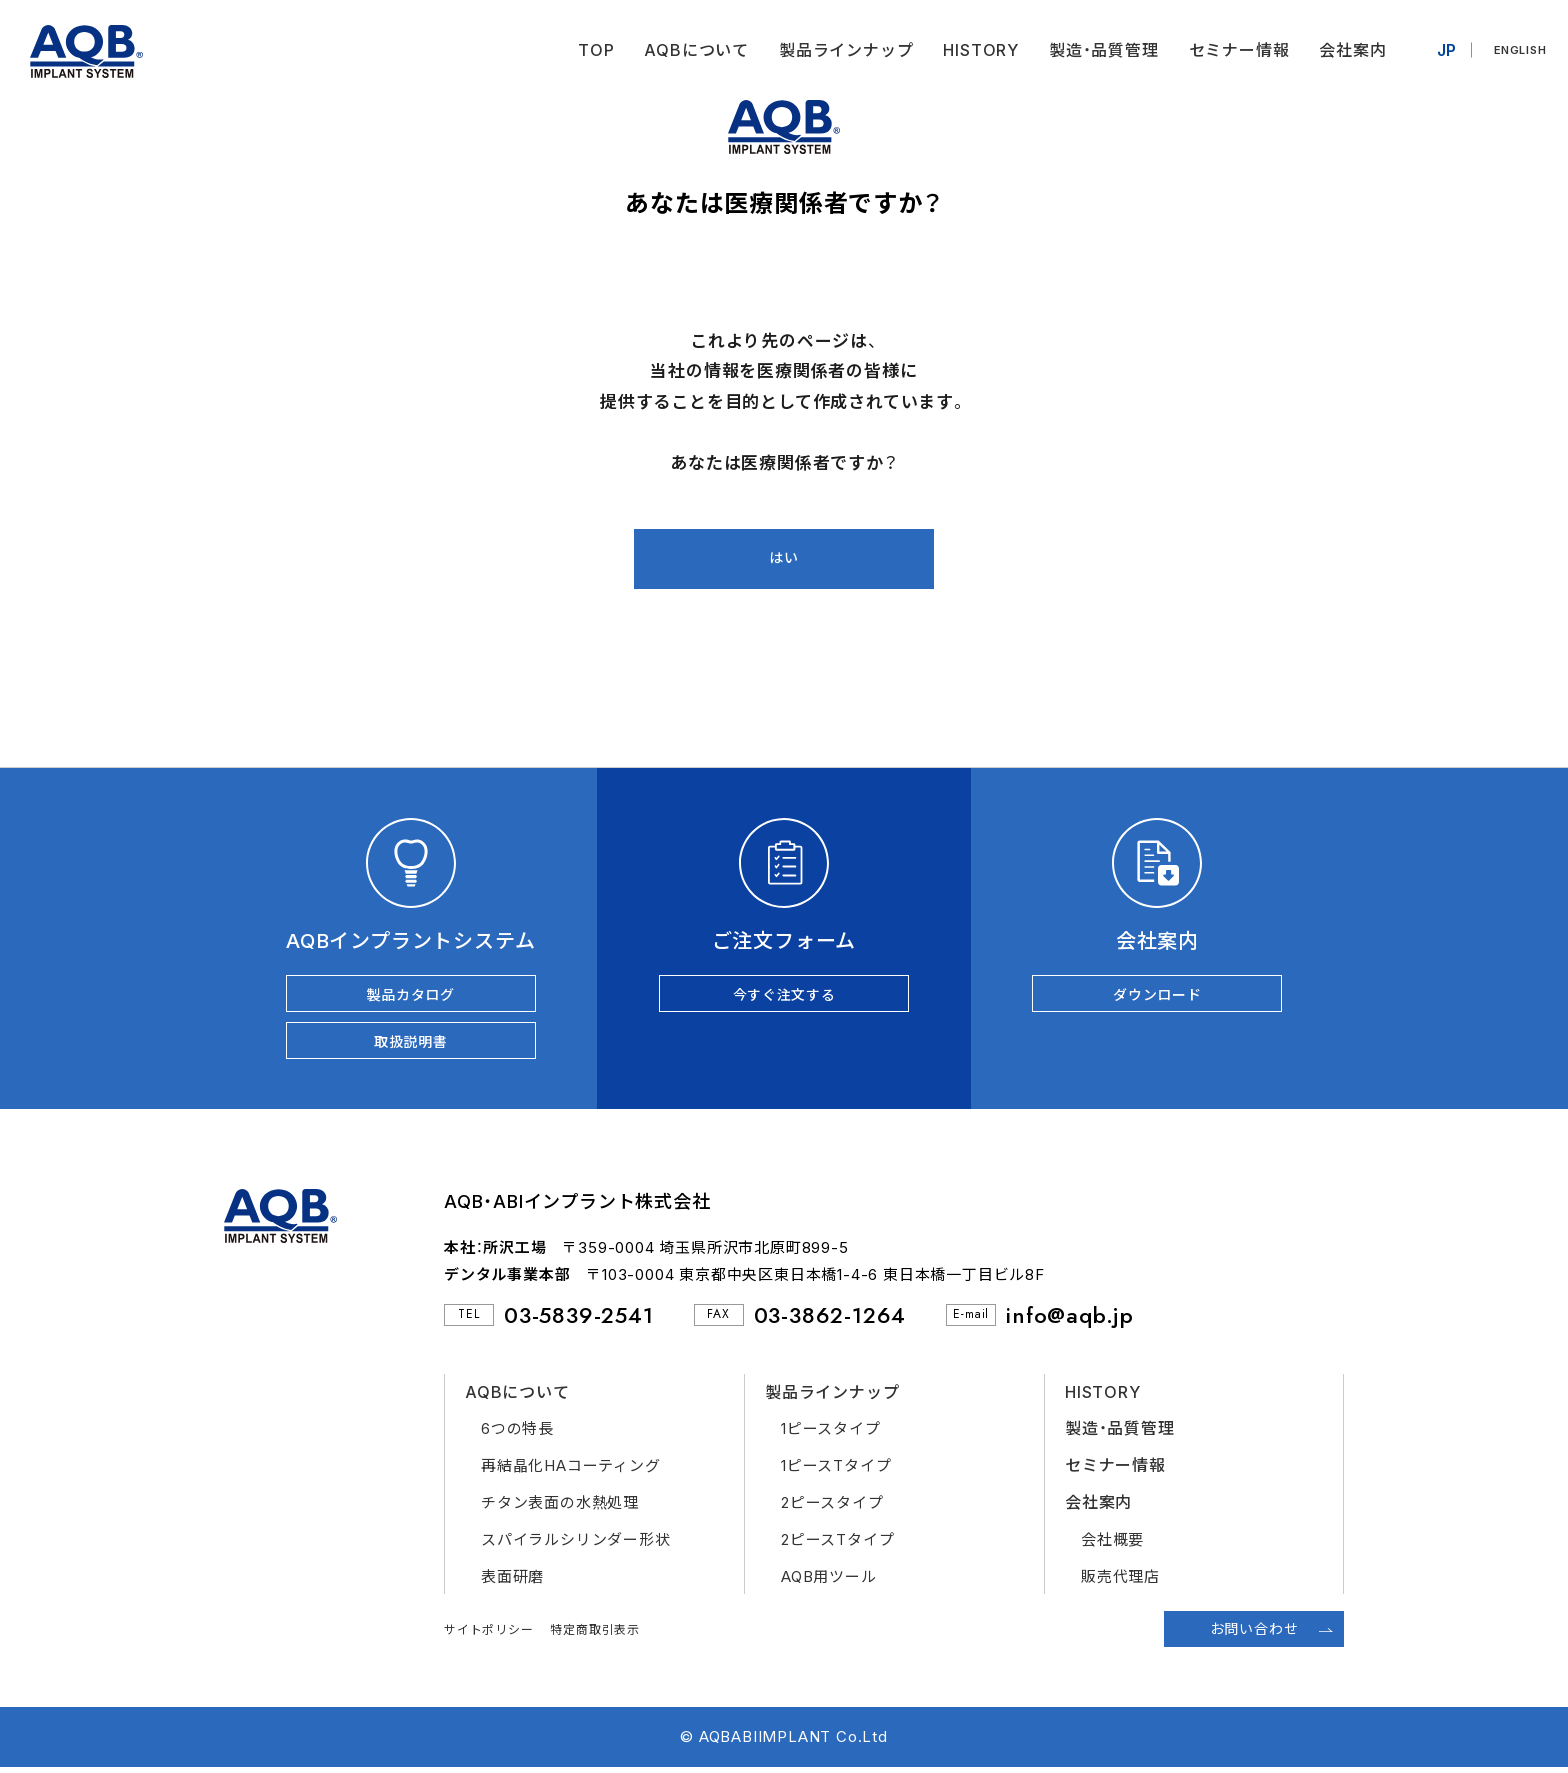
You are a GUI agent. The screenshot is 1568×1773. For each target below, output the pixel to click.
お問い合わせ (1254, 1634)
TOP (588, 50)
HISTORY (974, 50)
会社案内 (1345, 50)
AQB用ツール (829, 1581)
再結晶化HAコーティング (571, 1471)
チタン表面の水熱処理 (560, 1508)
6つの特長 (517, 1434)
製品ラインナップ (838, 50)
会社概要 (1112, 1545)
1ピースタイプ (831, 1434)
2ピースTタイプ (837, 1545)
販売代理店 (1120, 1581)
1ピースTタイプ (836, 1471)
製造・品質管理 (1096, 50)
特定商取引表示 (595, 1635)
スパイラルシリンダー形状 (576, 1545)
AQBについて (689, 50)
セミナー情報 (1231, 50)
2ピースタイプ (832, 1508)
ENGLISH (1516, 50)
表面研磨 (512, 1581)
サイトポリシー (489, 1635)
